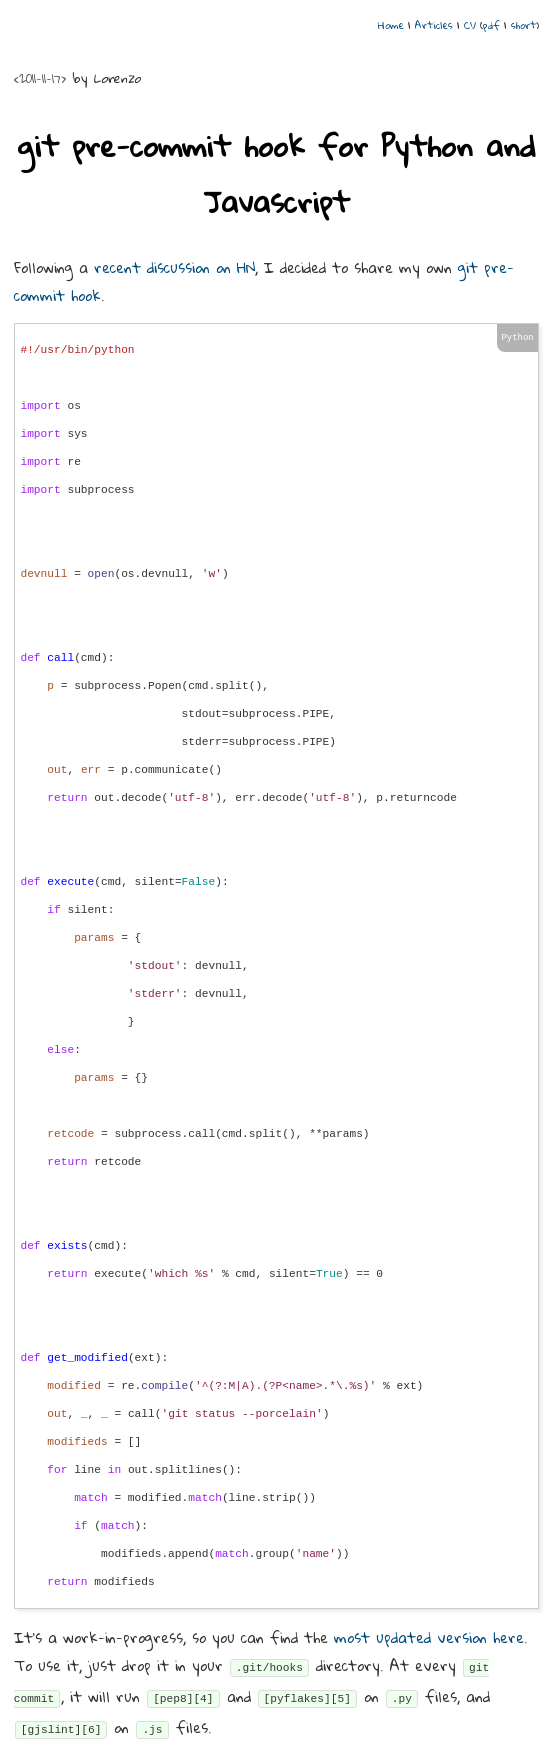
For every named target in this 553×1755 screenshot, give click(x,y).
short (523, 25)
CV (470, 25)
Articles (434, 25)
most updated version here (429, 1637)
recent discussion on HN (174, 267)
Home (390, 25)
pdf (491, 25)
